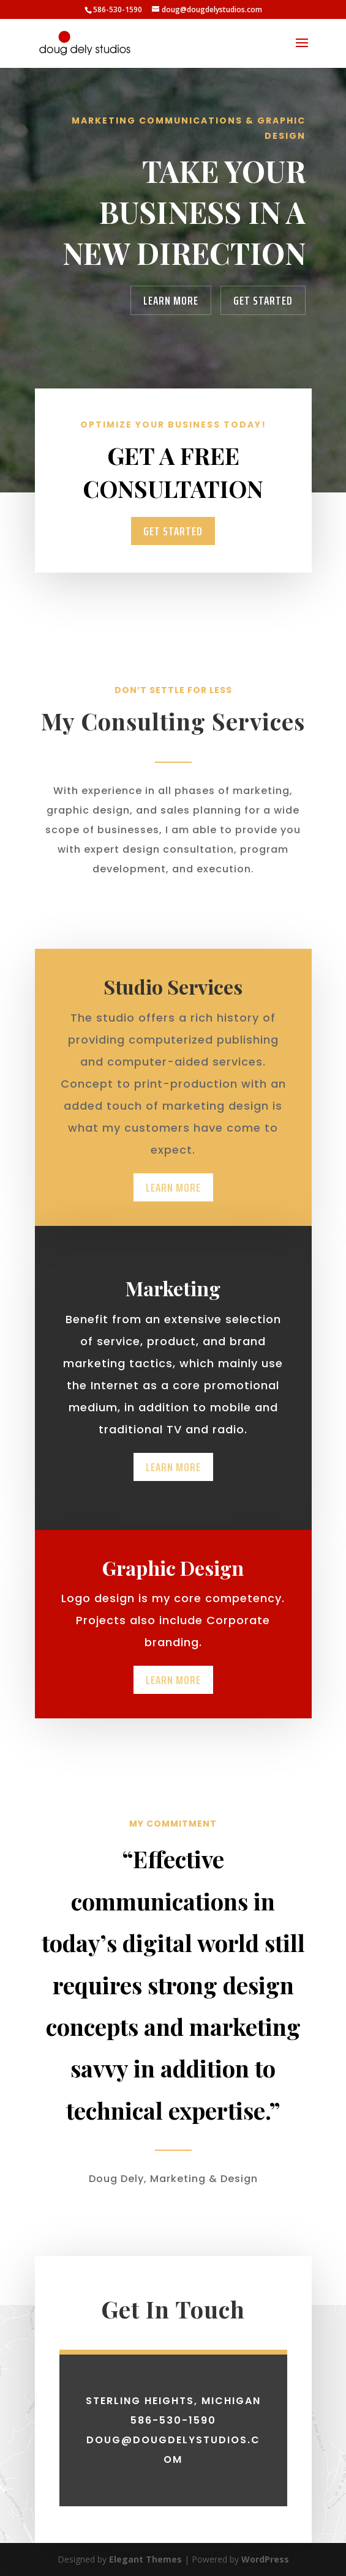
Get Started (263, 300)
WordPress (265, 2559)
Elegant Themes (145, 2559)
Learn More (170, 300)
